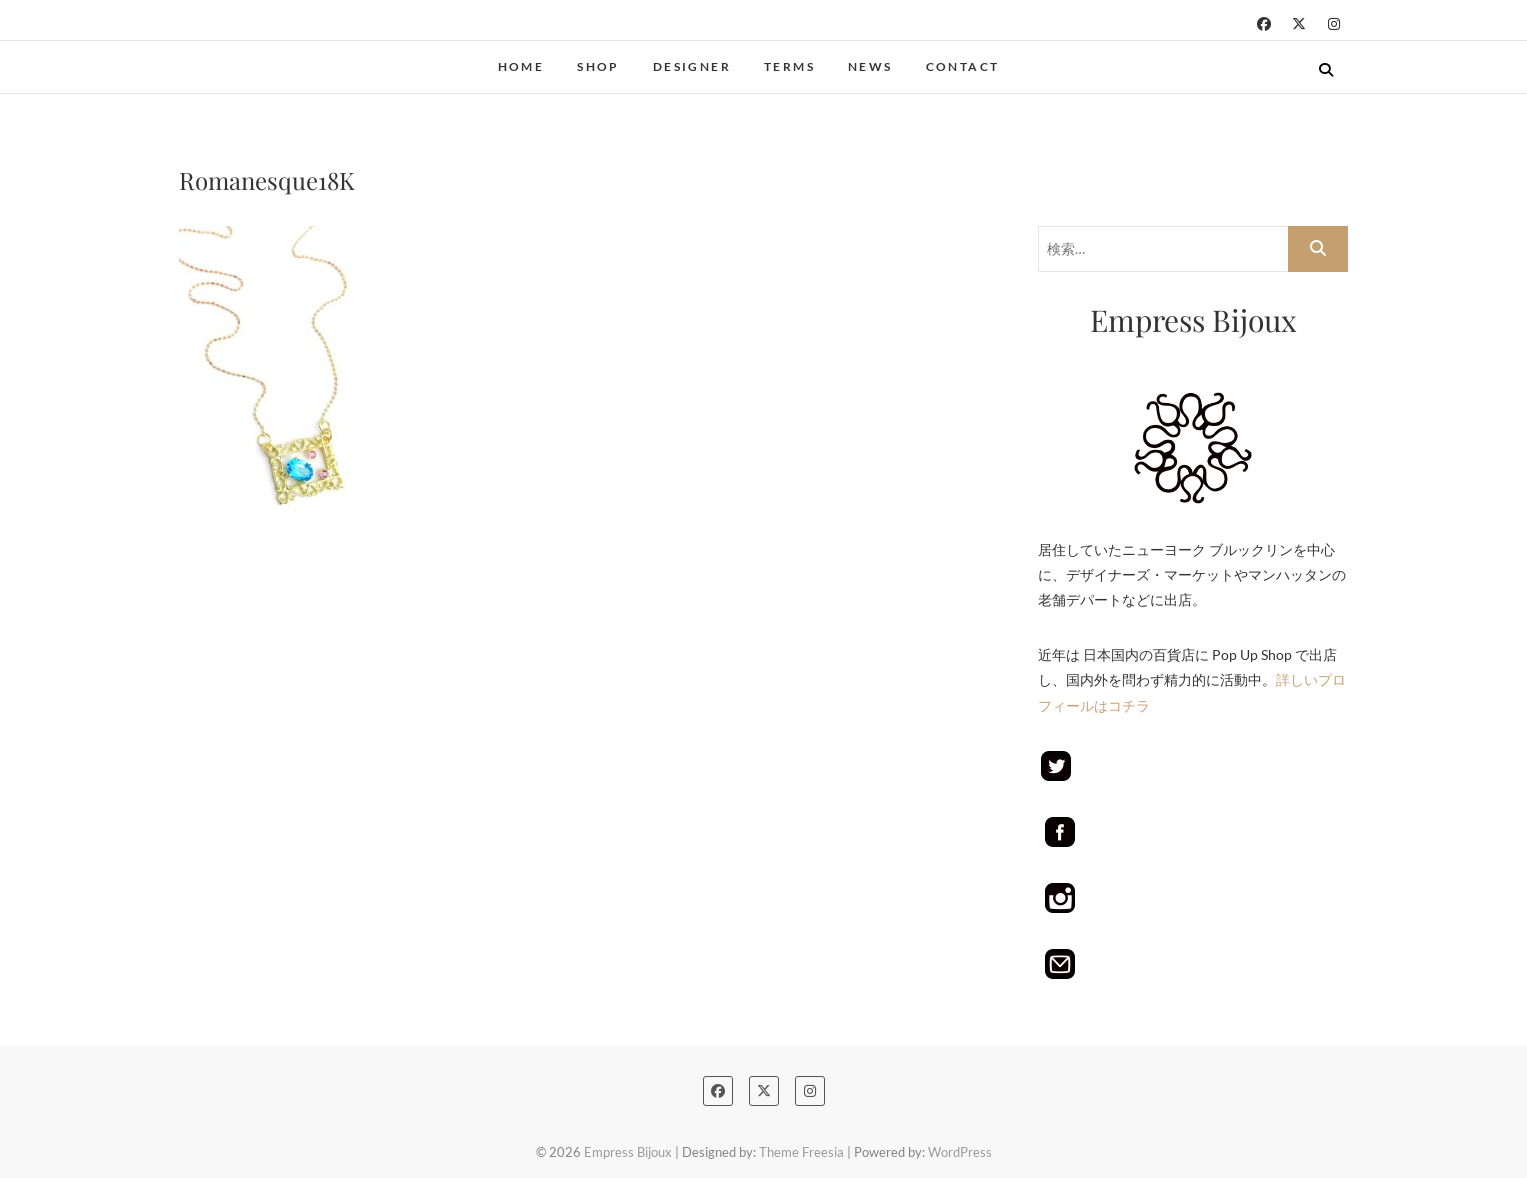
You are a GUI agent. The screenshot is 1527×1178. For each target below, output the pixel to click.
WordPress (960, 1152)
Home (521, 66)
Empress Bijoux (628, 1152)
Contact (963, 66)
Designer (692, 66)
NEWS (870, 66)
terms (789, 66)
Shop (598, 66)
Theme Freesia (801, 1152)
